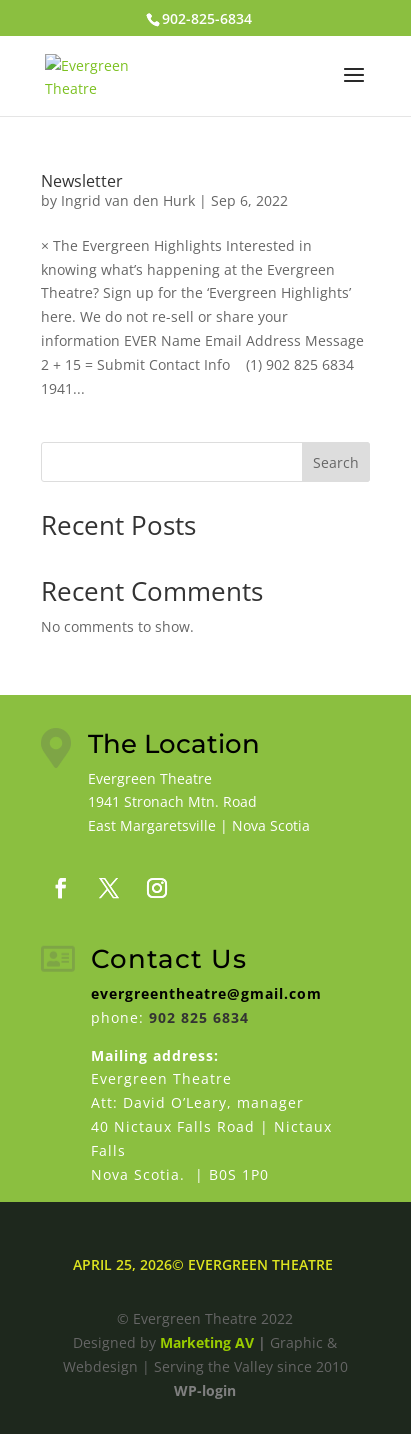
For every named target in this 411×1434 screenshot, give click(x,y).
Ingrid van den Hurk (128, 200)
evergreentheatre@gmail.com (206, 993)
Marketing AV (207, 1342)
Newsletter (82, 181)
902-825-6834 (207, 18)
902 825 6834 (199, 1017)
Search (336, 462)
